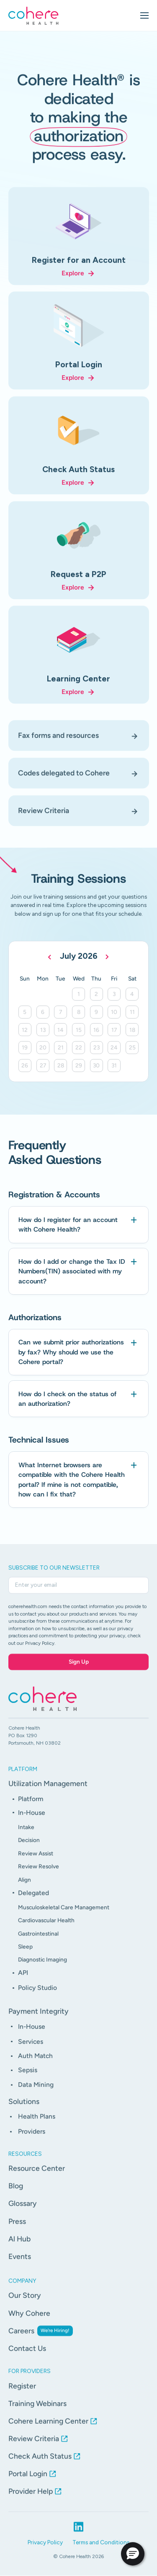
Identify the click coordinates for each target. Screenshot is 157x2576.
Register (22, 2394)
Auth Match (35, 2064)
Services (30, 2050)
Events (19, 2264)
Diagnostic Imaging (42, 1968)
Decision (29, 1848)
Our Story (24, 2303)
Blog (15, 2194)
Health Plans (36, 2125)
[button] (132, 2554)
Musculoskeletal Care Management (63, 1915)
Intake (26, 1835)
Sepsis (27, 2079)
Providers (31, 2140)
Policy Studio (37, 1996)
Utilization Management (48, 1792)
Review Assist (35, 1861)
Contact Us (27, 2356)
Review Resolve (38, 1875)
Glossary (22, 2212)
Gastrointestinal (38, 1941)
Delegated (33, 1901)
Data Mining (36, 2093)
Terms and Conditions (100, 2551)
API (23, 1981)
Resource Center (36, 2176)
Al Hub (19, 2247)
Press (17, 2229)
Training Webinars (37, 2411)
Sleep (25, 1955)
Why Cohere (29, 2321)
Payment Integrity (38, 2019)
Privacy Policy (45, 2551)
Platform (30, 1807)
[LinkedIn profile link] (78, 2535)
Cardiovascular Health (46, 1929)
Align (24, 1888)
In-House (31, 1821)
